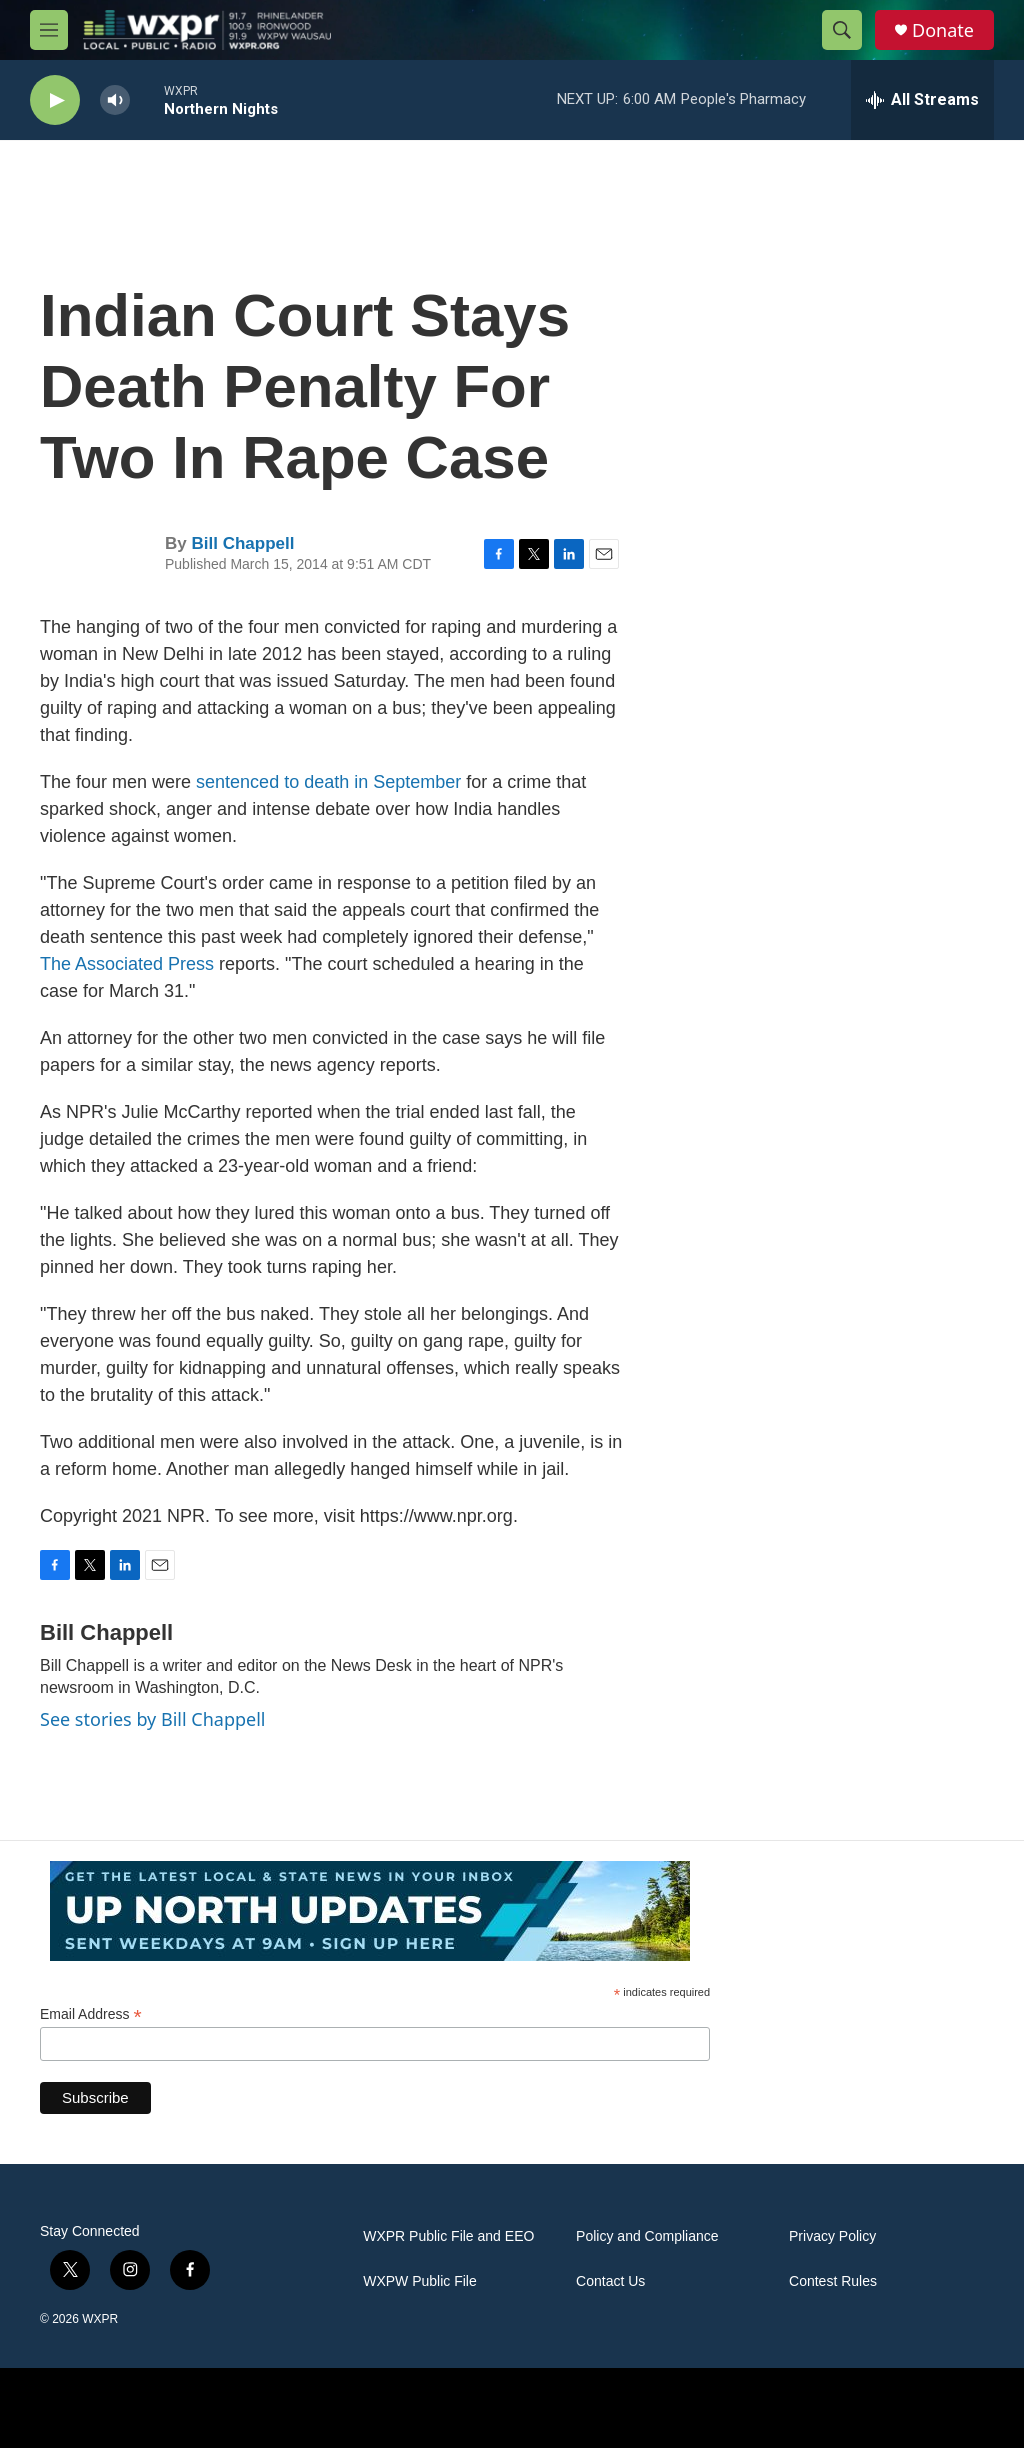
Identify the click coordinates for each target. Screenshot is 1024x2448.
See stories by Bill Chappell (152, 1719)
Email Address (91, 2014)
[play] (55, 100)
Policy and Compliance (647, 2236)
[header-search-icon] (842, 30)
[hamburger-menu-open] (49, 30)
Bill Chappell (242, 543)
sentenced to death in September (328, 782)
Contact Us (610, 2281)
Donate (943, 30)
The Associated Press (127, 964)
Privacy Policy (832, 2236)
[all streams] (922, 100)
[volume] (115, 100)
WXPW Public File (420, 2281)
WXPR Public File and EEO (448, 2236)
